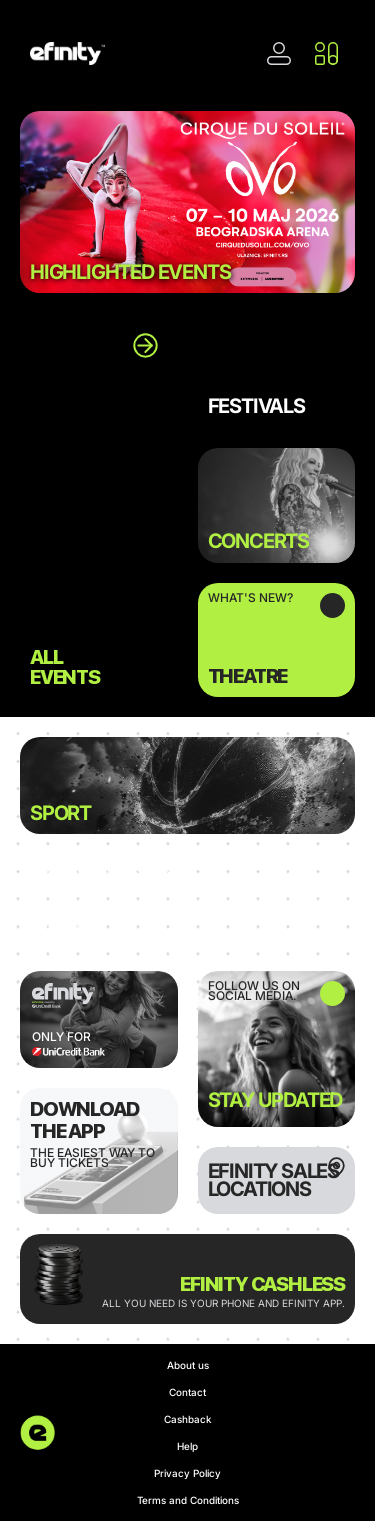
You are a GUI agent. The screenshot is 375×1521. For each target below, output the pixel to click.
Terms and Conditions (188, 1500)
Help (187, 1446)
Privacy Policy (187, 1473)
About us (188, 1365)
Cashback (188, 1419)
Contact (187, 1392)
